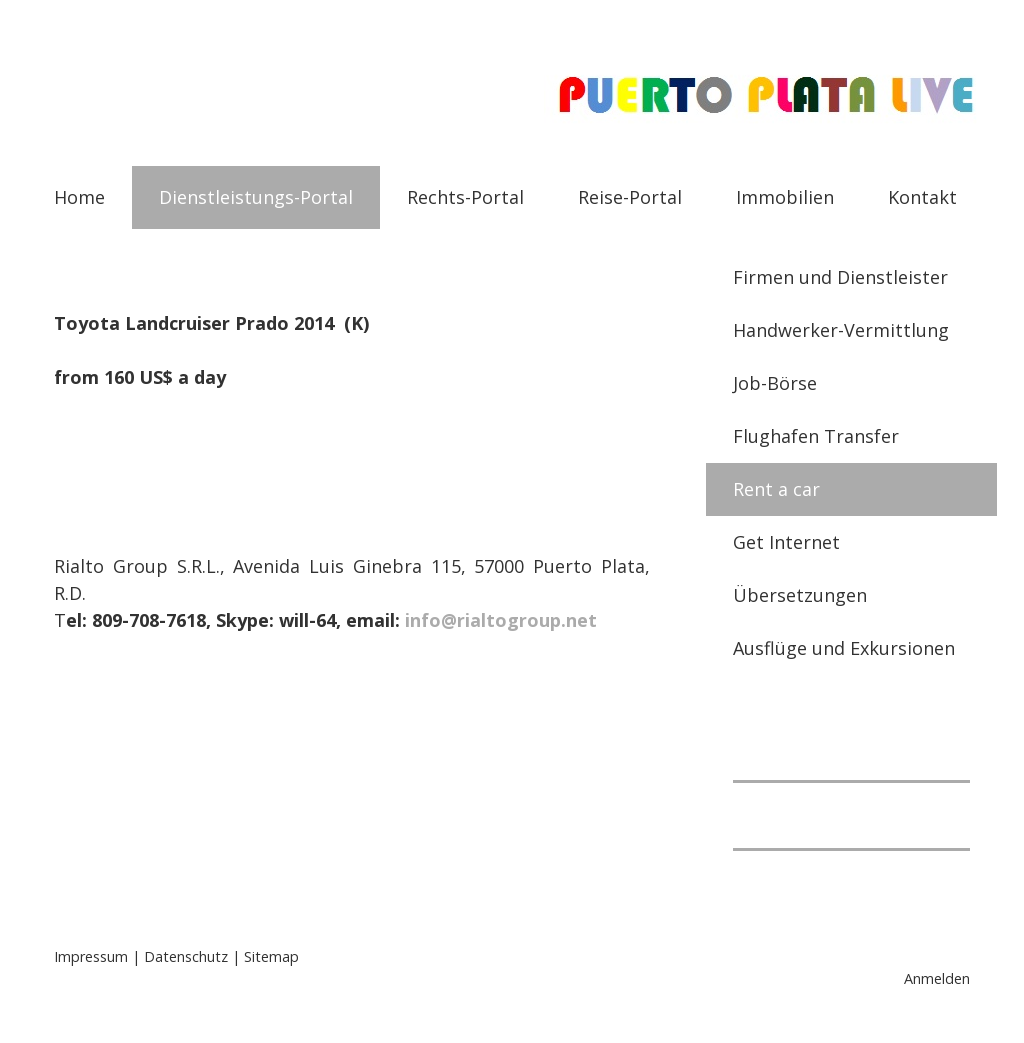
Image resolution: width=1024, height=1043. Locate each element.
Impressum (91, 956)
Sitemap (271, 956)
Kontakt (922, 197)
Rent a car (776, 489)
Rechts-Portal (465, 197)
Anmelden (937, 978)
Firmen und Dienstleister (840, 277)
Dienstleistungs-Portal (256, 197)
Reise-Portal (630, 197)
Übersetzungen (800, 595)
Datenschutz (186, 956)
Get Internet (786, 542)
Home (79, 197)
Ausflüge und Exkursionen (844, 648)
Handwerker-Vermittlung (841, 330)
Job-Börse (775, 383)
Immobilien (785, 197)
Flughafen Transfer (816, 436)
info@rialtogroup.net (501, 620)
